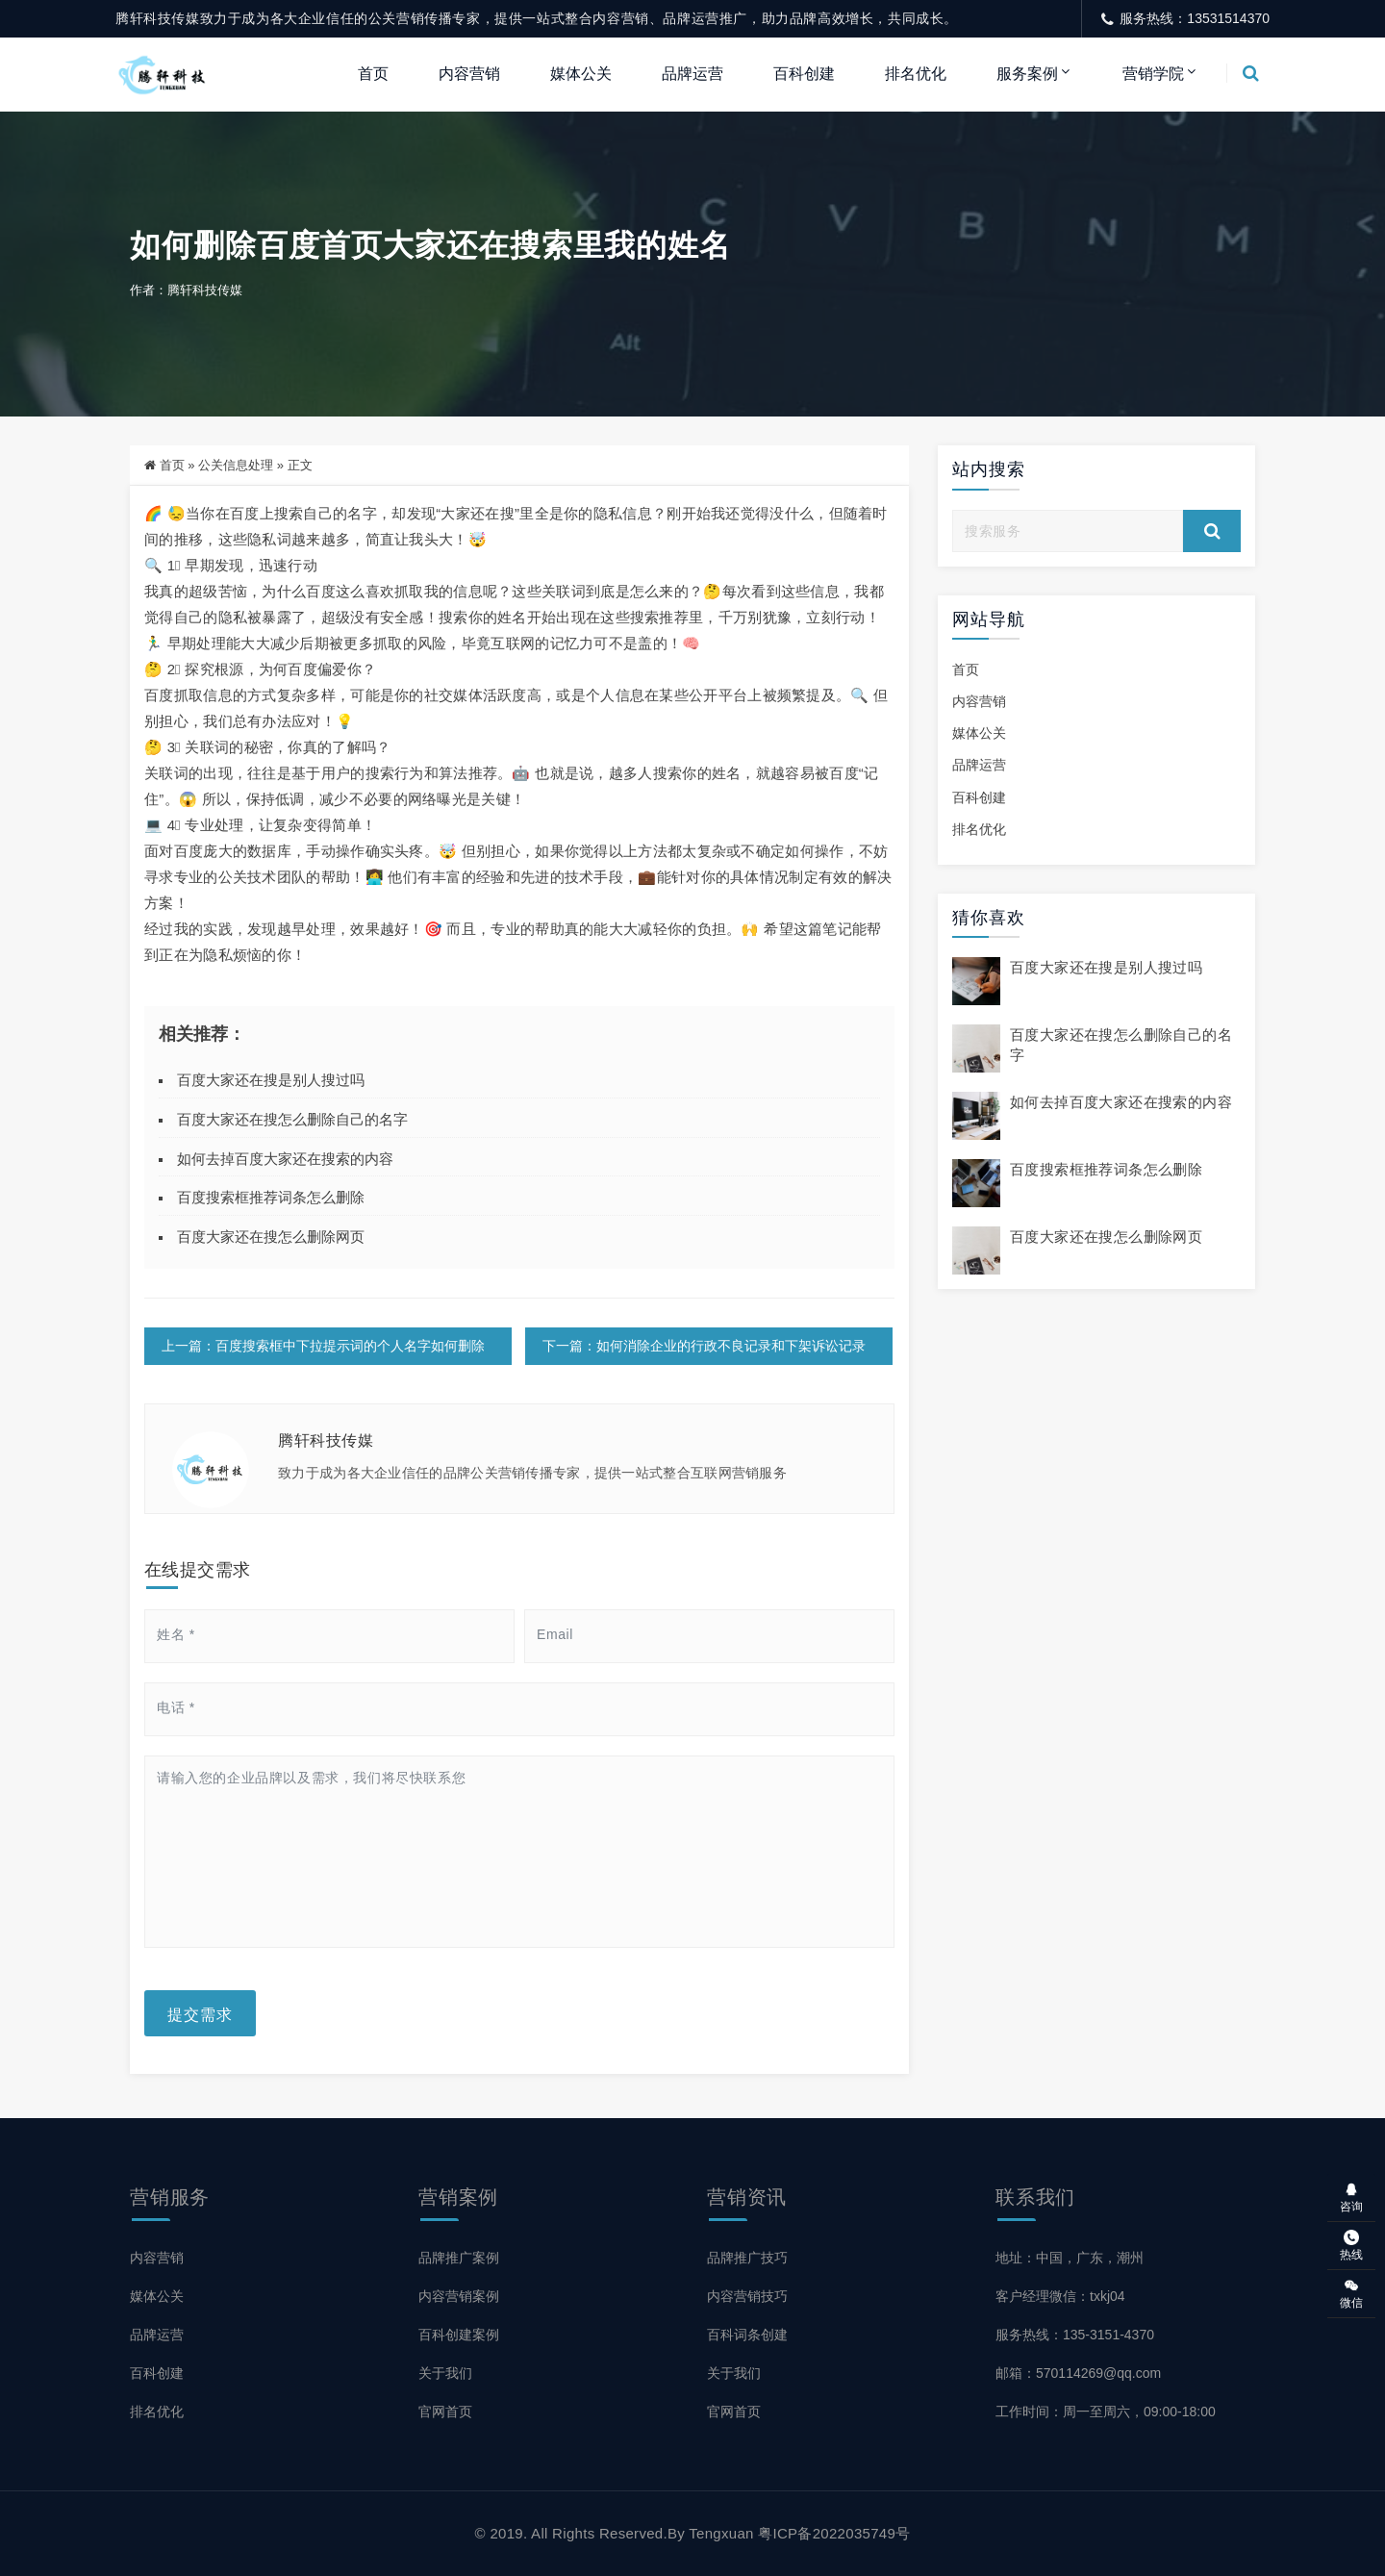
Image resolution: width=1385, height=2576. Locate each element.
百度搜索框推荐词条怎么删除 (271, 1197)
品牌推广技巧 (747, 2257)
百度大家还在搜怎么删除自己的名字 (292, 1119)
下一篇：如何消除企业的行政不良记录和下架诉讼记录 (704, 1345)
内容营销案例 (458, 2296)
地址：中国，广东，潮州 (1069, 2257)
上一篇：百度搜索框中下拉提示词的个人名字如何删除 (323, 1345)
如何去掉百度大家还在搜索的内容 (285, 1158)
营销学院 (1153, 73)
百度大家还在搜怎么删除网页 (271, 1236)
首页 (373, 73)
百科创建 (804, 73)
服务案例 (1027, 73)
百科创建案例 (458, 2334)
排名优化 (915, 73)
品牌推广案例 (458, 2257)
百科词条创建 (747, 2334)
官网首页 (445, 2411)
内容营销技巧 (747, 2296)
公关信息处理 (235, 465)
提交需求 (200, 2013)
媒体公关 (581, 73)
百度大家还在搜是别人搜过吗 (271, 1080)
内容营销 (469, 73)
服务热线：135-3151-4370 (1074, 2334)
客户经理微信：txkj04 (1060, 2296)
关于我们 (445, 2373)
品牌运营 (692, 73)
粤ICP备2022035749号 (834, 2533)
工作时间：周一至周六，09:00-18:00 (1105, 2411)
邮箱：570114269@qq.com (1078, 2373)
